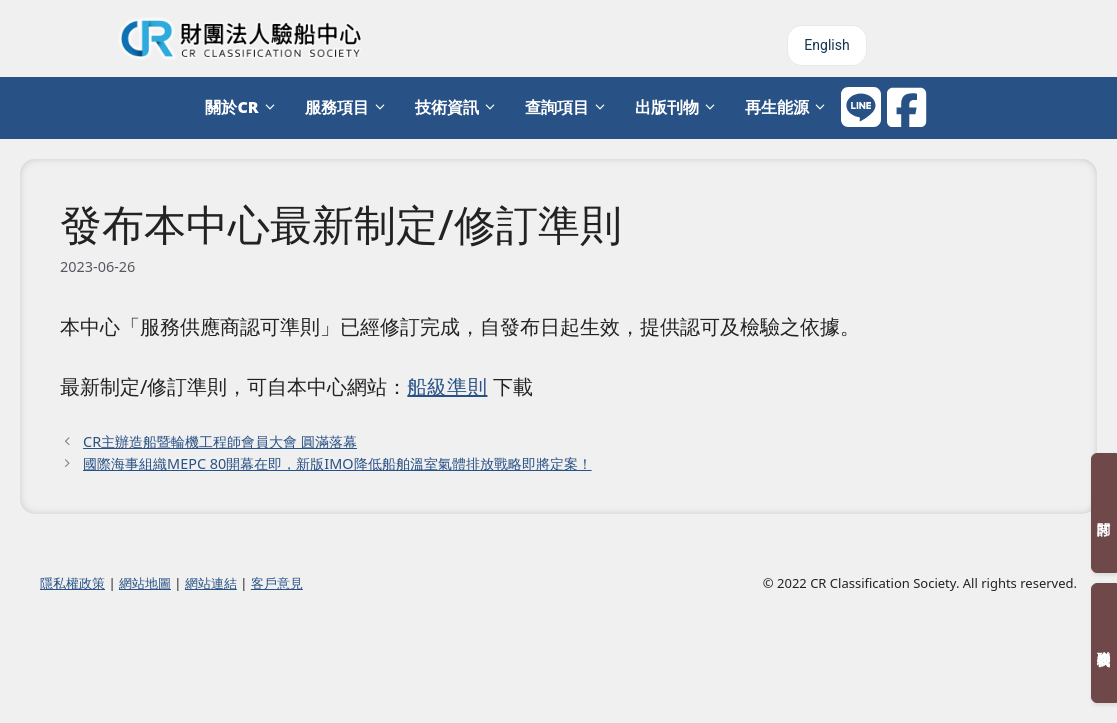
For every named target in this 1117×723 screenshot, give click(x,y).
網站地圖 (145, 583)
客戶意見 (277, 583)
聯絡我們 (1104, 643)
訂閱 (1104, 513)
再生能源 (790, 107)
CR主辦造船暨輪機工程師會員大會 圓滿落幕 (220, 441)
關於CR (244, 107)
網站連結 (211, 583)
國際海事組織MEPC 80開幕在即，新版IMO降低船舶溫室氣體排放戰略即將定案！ (337, 463)
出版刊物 (680, 107)
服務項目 (350, 107)
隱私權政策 (72, 583)
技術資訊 (460, 107)
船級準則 (447, 386)
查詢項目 (570, 107)
